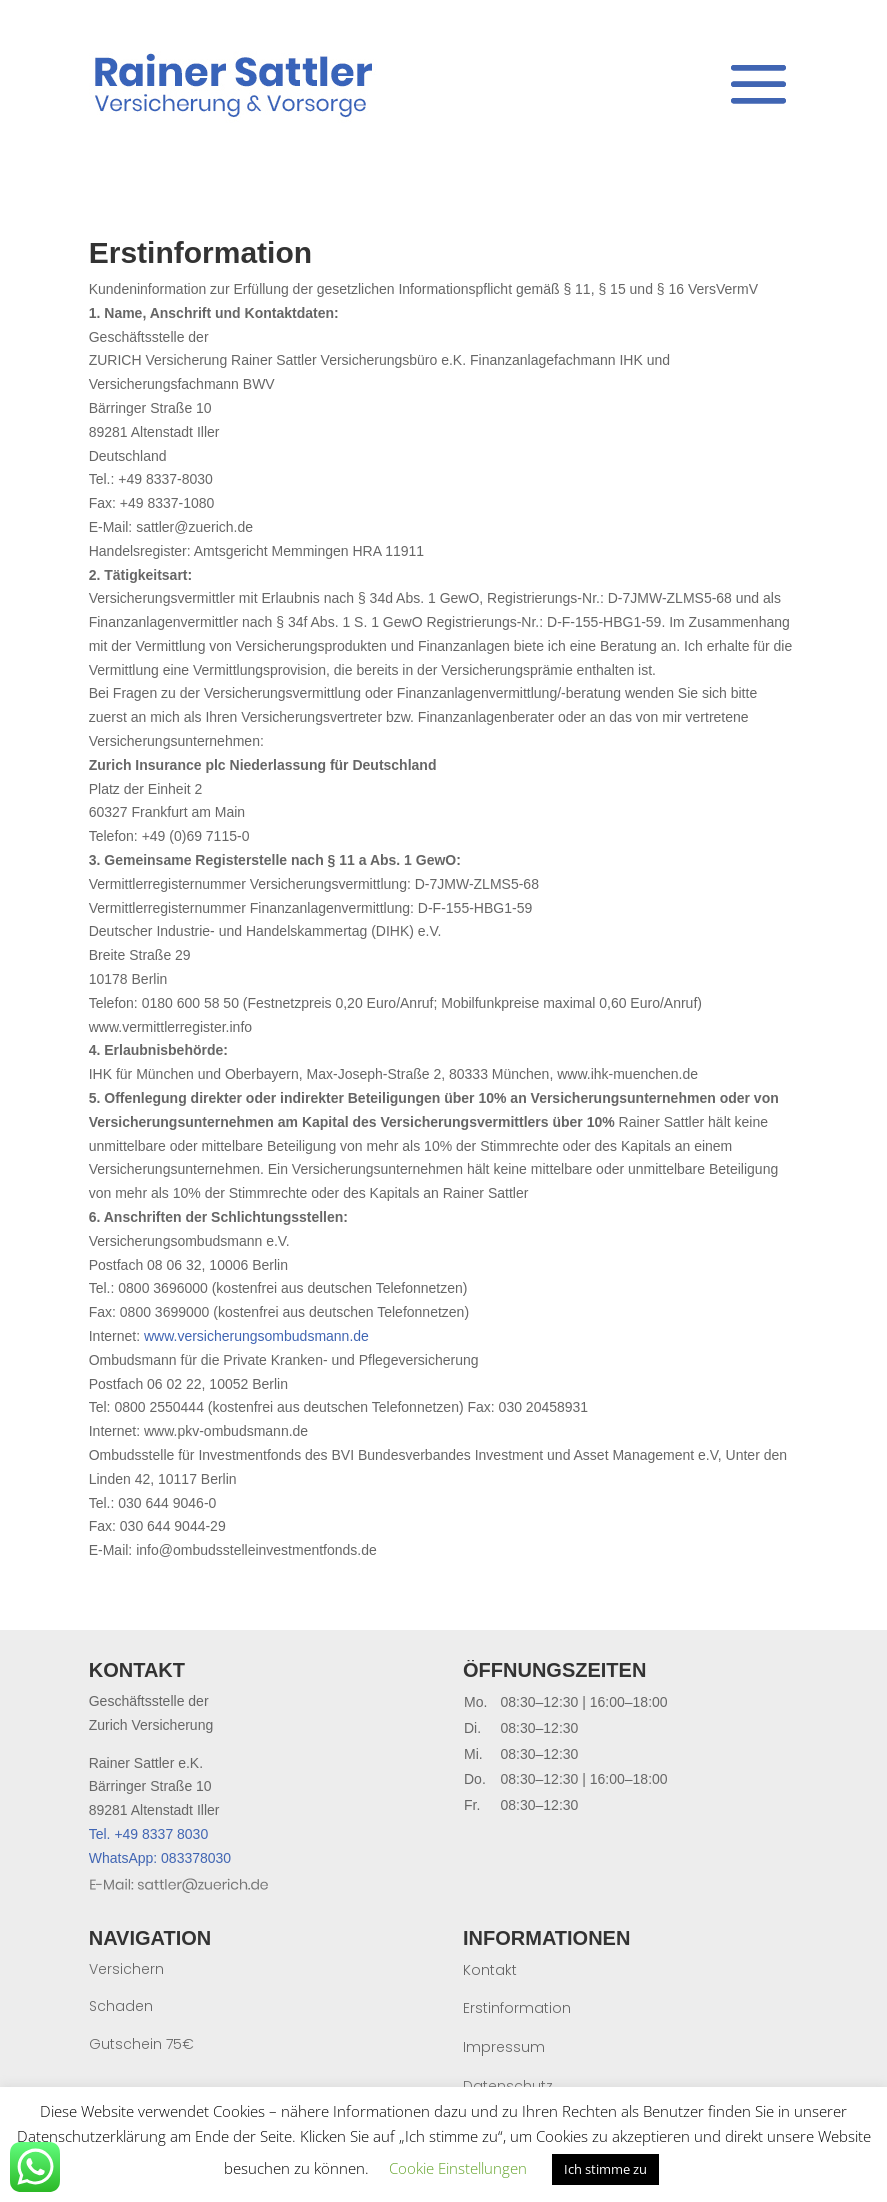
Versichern (126, 1969)
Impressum (504, 2047)
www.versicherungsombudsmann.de (256, 1336)
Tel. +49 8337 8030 (149, 1834)
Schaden (121, 2006)
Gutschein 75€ (141, 2044)
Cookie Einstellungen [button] (458, 2168)
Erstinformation (517, 2008)
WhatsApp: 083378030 (160, 1858)
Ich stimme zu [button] (605, 2169)
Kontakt (490, 1970)
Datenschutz (508, 2086)
